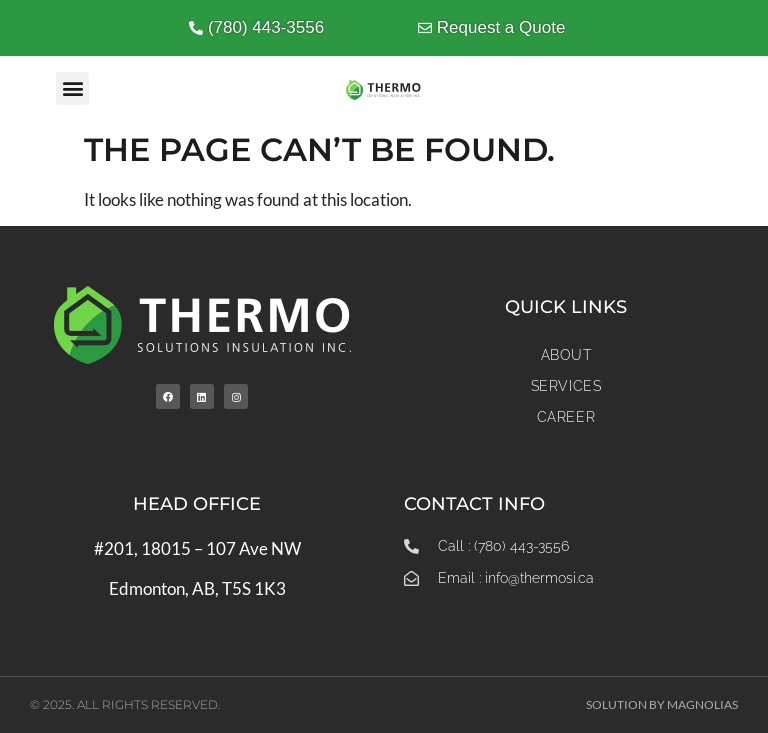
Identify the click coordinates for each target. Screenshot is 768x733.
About (566, 355)
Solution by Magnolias (662, 704)
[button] (72, 88)
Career (566, 417)
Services (566, 386)
